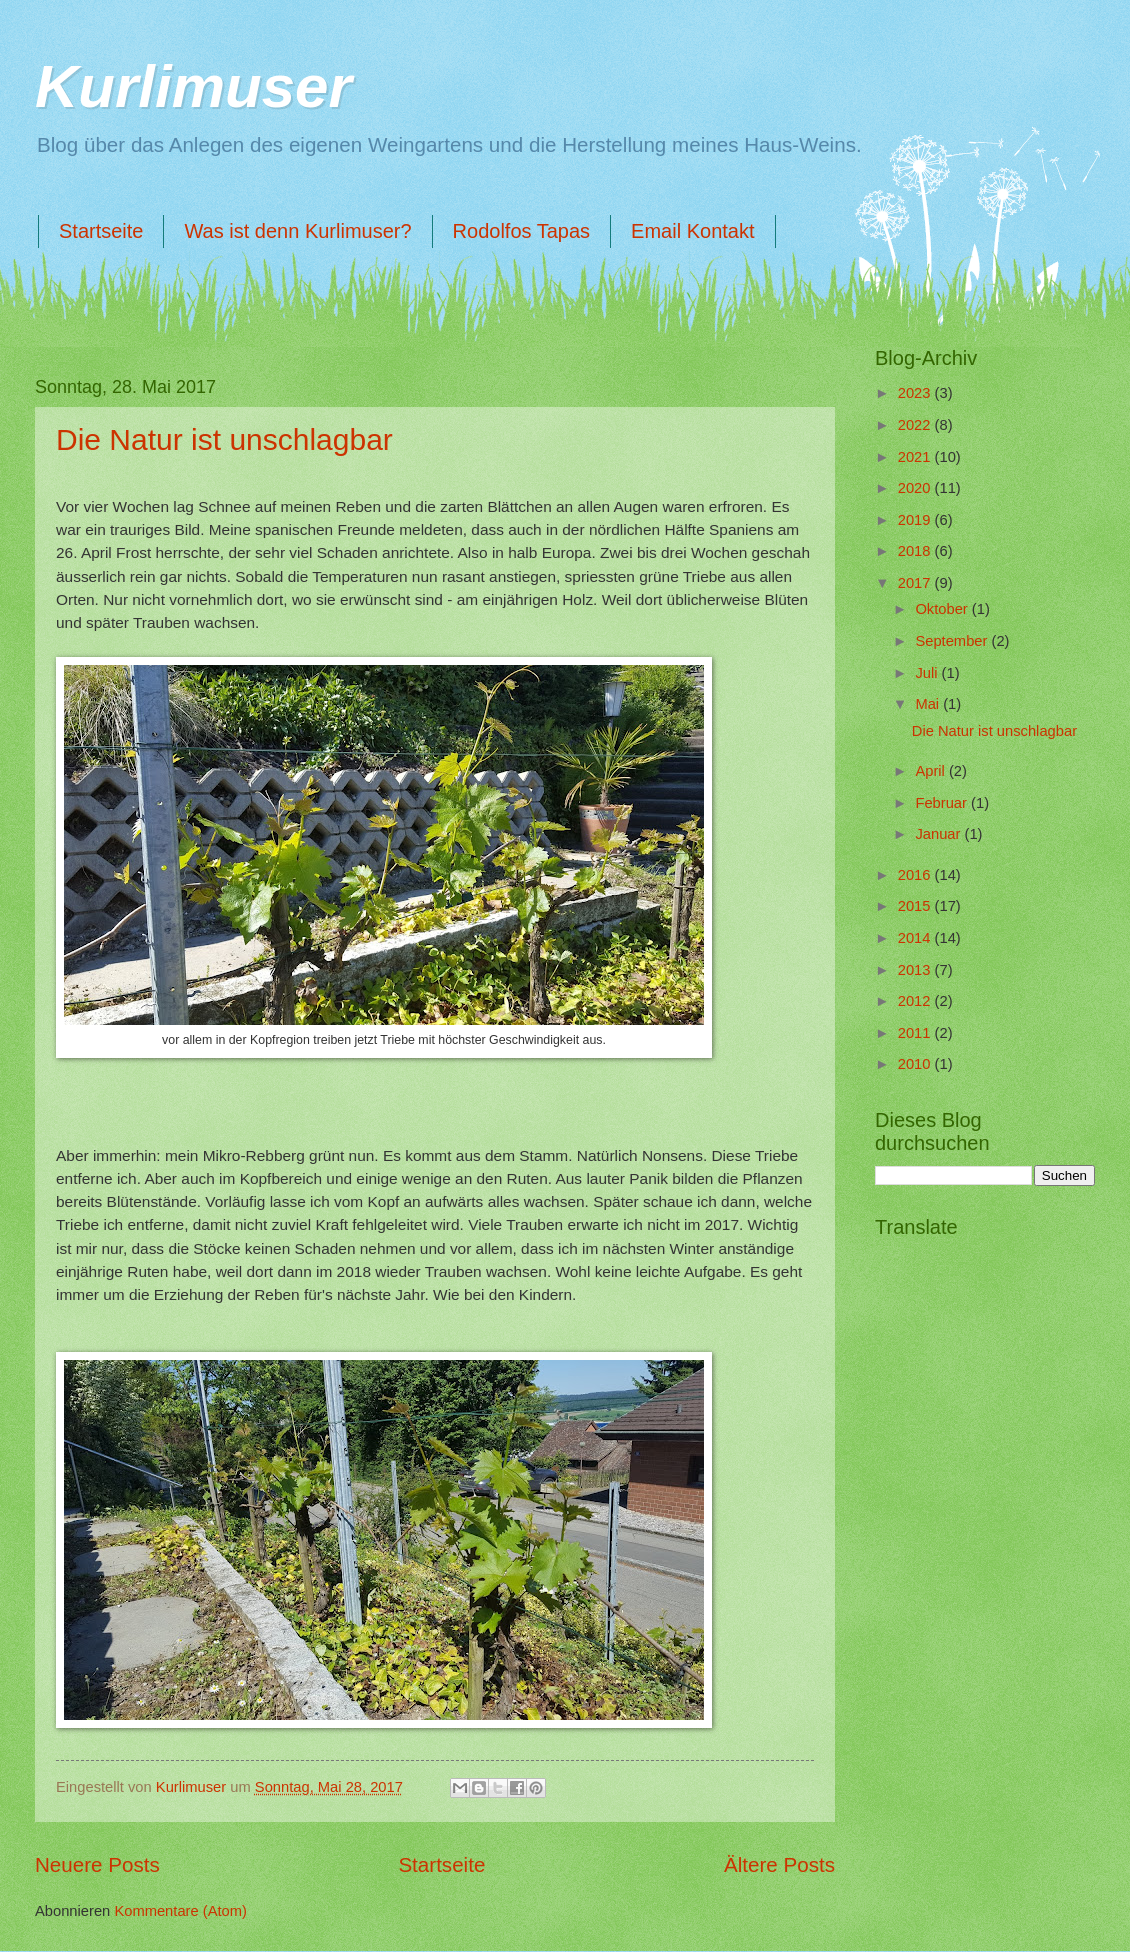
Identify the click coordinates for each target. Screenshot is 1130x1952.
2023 (916, 393)
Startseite (101, 231)
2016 (916, 875)
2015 (916, 906)
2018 (916, 551)
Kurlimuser (193, 86)
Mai (929, 704)
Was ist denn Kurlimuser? (297, 231)
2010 (916, 1064)
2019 (916, 520)
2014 (916, 938)
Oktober (943, 609)
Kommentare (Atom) (180, 1911)
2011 (916, 1033)
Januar (939, 834)
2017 (916, 583)
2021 (916, 457)
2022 (916, 425)
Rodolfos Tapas (522, 231)
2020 (916, 488)
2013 (916, 970)
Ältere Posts (779, 1864)
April (932, 771)
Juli (928, 673)
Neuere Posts (97, 1864)
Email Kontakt (692, 231)
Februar (943, 803)
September (953, 641)
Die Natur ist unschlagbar (224, 439)
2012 (916, 1001)
